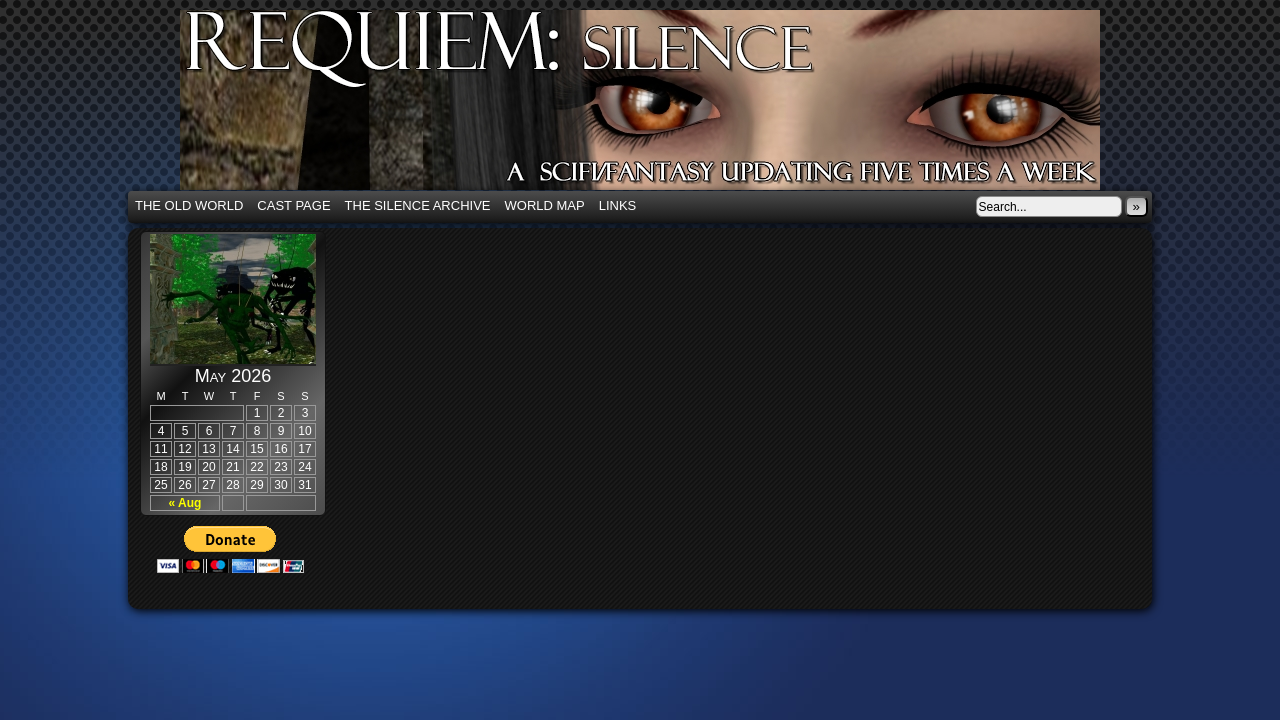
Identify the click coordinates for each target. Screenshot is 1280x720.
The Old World (189, 205)
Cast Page (293, 205)
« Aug (185, 503)
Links (618, 205)
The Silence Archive (418, 205)
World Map (545, 205)
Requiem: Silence (670, 106)
